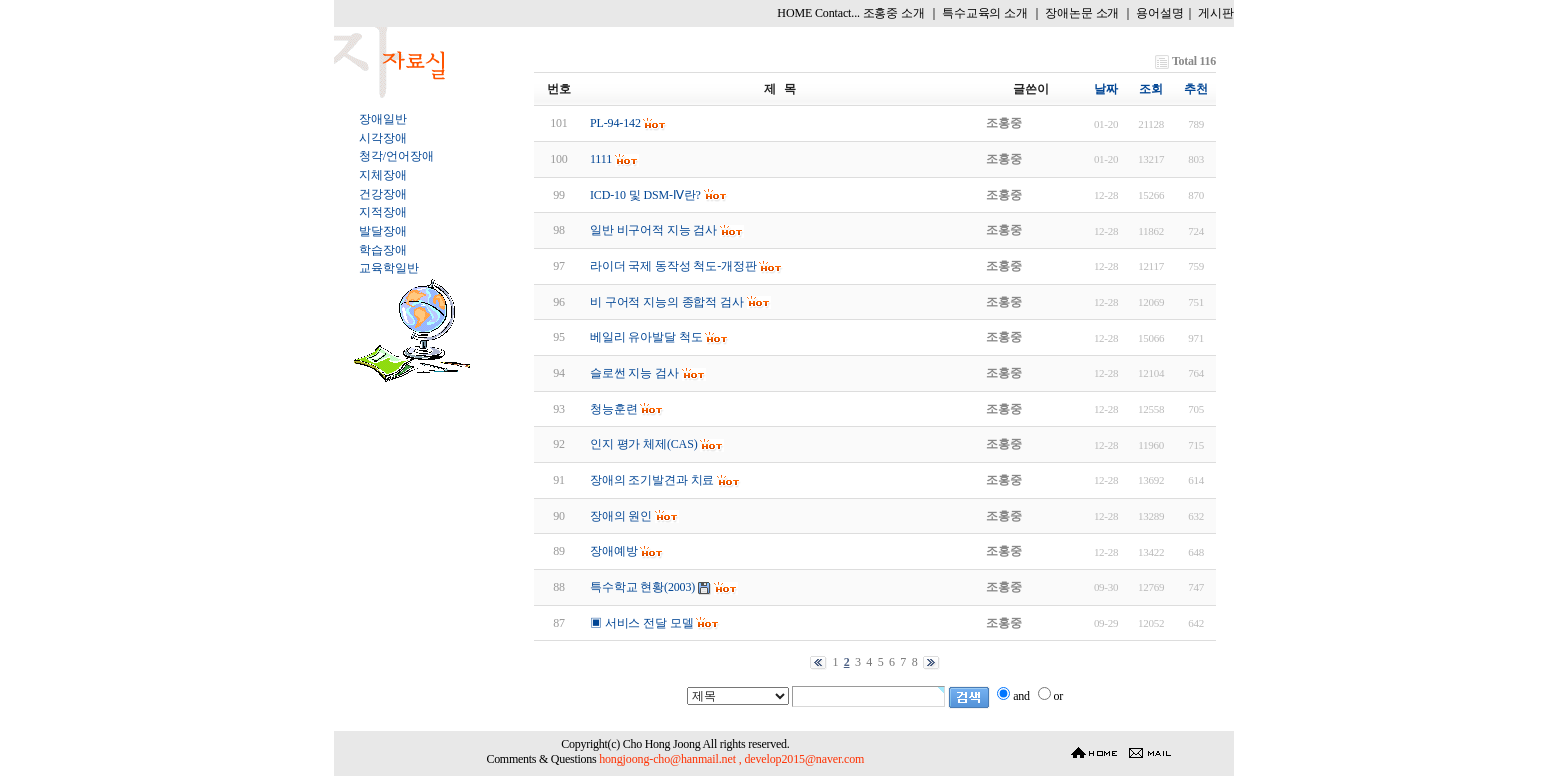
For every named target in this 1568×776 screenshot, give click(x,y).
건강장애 (382, 194)
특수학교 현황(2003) (642, 587)
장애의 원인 (621, 516)
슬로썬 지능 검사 (634, 373)
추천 (1196, 89)
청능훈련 (613, 409)
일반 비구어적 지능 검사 (653, 230)
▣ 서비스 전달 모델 (642, 623)
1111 (601, 159)
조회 (1151, 89)
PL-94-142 (615, 123)
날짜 (1106, 89)
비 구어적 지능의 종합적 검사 (667, 302)
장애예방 (613, 551)
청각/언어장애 (396, 156)
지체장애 (382, 175)
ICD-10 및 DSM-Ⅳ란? (645, 195)
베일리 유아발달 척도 (646, 337)
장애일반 (382, 119)
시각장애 (382, 138)
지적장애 (382, 212)
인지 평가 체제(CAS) (644, 444)
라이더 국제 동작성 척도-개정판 (673, 266)
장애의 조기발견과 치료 (652, 480)
